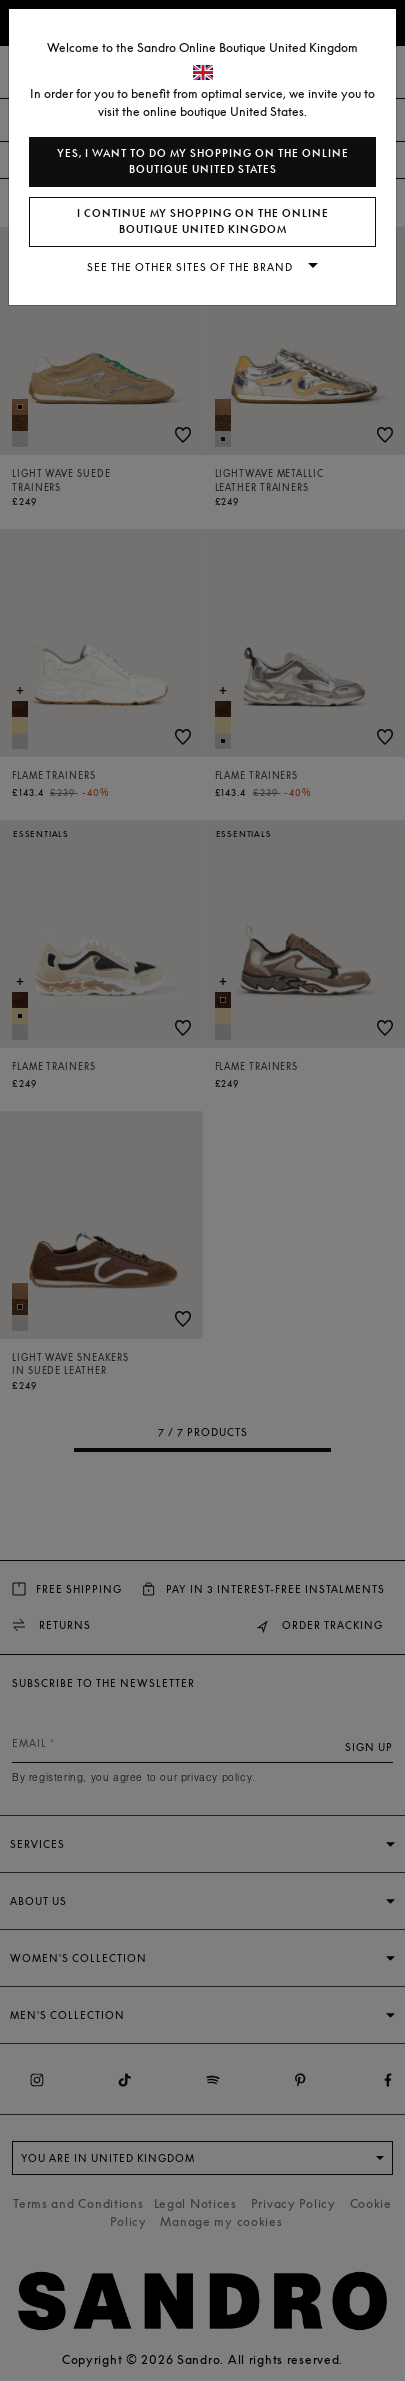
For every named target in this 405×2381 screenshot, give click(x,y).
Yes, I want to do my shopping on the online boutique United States (203, 161)
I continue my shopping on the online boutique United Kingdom (203, 221)
